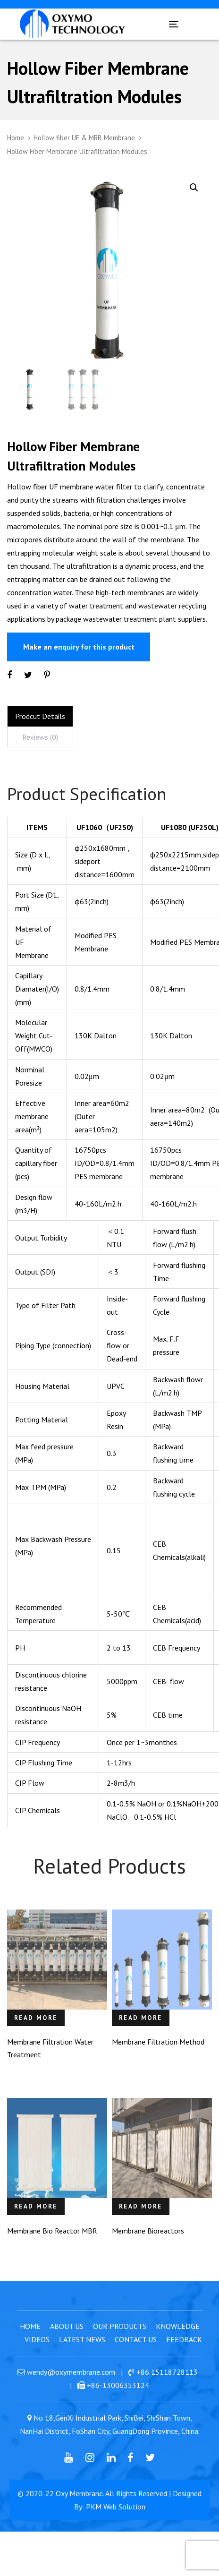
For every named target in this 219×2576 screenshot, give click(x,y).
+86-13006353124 (118, 2401)
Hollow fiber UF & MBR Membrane (84, 137)
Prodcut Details (40, 732)
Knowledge (178, 2342)
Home (15, 137)
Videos (37, 2355)
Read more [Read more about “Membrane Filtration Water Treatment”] (36, 2034)
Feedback (184, 2355)
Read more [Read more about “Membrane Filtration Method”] (140, 2034)
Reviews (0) (40, 753)
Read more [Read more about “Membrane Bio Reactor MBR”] (36, 2222)
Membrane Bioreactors (148, 2246)
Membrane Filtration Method (158, 2058)
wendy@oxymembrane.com (71, 2388)
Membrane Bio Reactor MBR (52, 2246)
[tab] (40, 732)
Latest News (82, 2355)
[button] (193, 187)
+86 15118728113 (167, 2388)
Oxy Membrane (79, 2509)
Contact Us (136, 2355)
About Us (67, 2342)
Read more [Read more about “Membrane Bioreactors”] (140, 2222)
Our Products (119, 2342)
